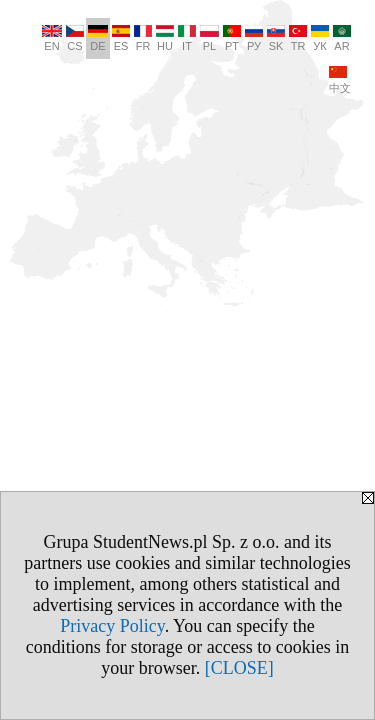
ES (121, 38)
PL (209, 38)
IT (187, 38)
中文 (340, 80)
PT (232, 38)
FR (143, 38)
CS (75, 38)
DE (98, 38)
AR (342, 38)
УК (320, 38)
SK (276, 38)
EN (52, 38)
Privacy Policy (112, 626)
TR (298, 38)
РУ (254, 38)
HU (165, 38)
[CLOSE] (239, 668)
